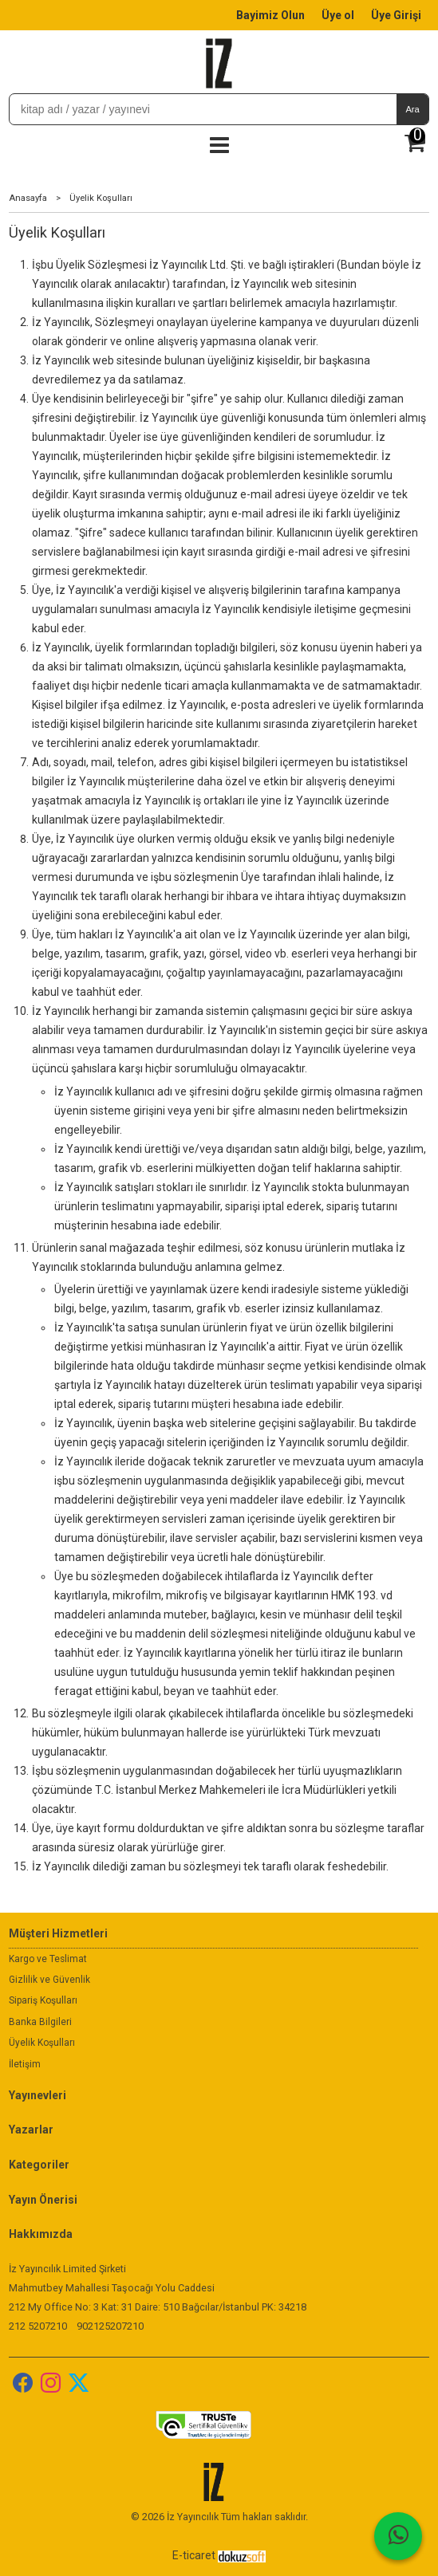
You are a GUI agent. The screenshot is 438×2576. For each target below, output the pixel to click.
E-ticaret (193, 2555)
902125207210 (110, 2326)
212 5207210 (38, 2326)
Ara (412, 109)
